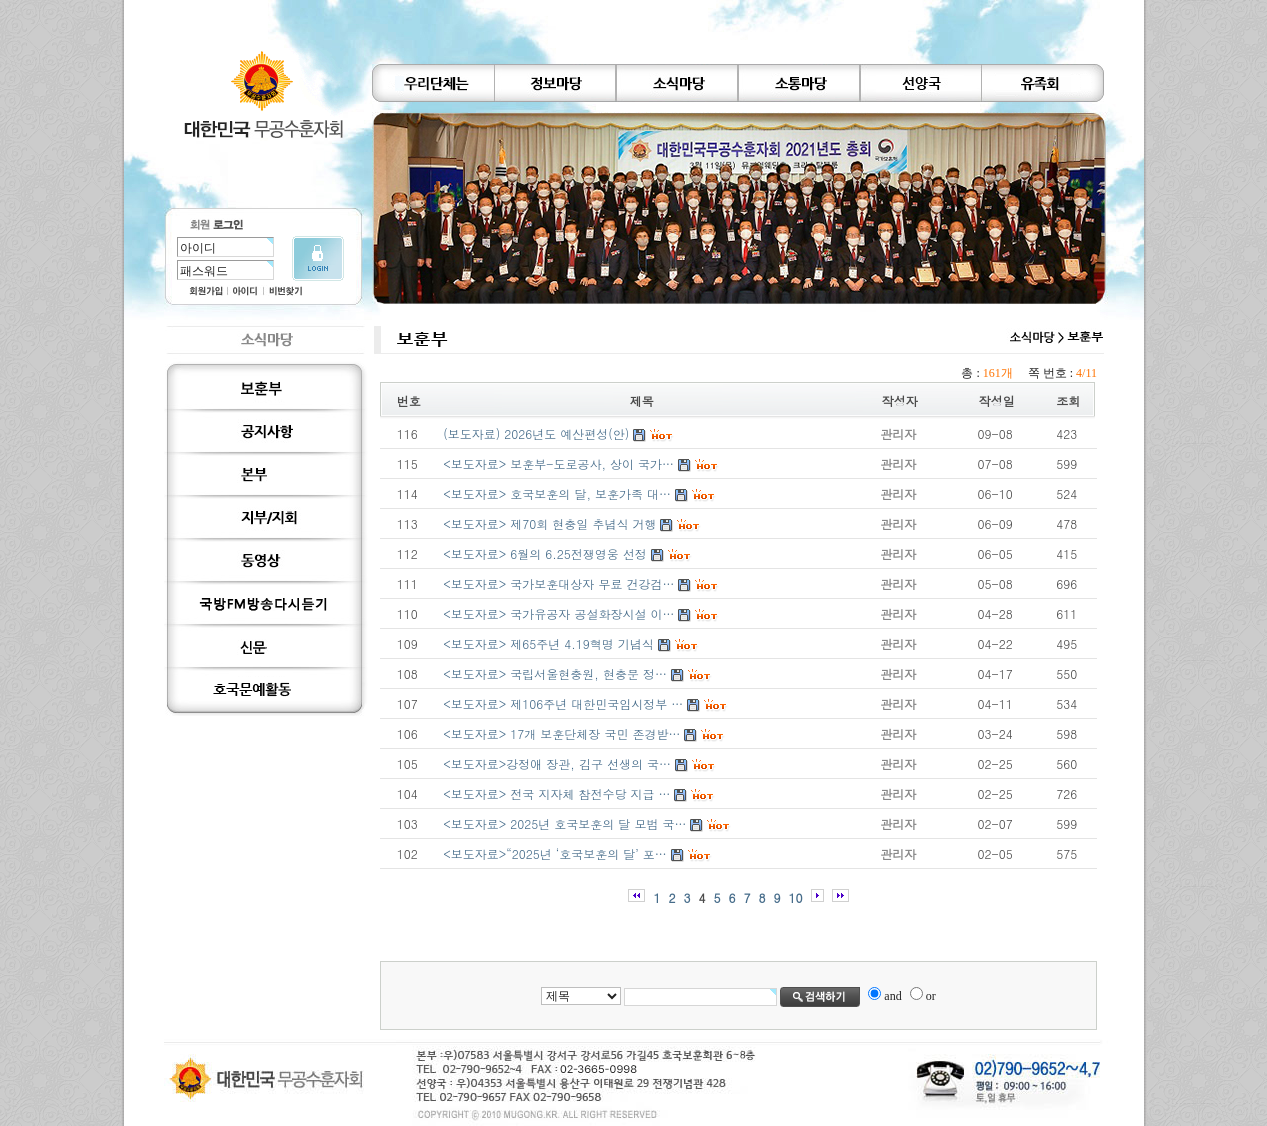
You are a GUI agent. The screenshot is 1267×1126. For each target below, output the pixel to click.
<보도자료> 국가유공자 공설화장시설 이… (558, 613)
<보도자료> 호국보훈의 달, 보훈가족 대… (557, 493)
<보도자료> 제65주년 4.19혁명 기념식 (548, 643)
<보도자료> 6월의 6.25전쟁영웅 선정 (545, 553)
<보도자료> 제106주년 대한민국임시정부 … (563, 703)
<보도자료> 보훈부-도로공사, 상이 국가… (558, 463)
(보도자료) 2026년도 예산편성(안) (536, 433)
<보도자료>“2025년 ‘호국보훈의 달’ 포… (555, 853)
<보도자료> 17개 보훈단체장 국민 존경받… (561, 733)
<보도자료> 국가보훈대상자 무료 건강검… (558, 583)
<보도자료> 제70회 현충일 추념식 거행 (549, 523)
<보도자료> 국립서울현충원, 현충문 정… (555, 673)
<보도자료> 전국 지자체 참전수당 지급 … (556, 793)
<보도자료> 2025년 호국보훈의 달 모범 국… (564, 823)
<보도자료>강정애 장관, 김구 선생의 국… (557, 763)
